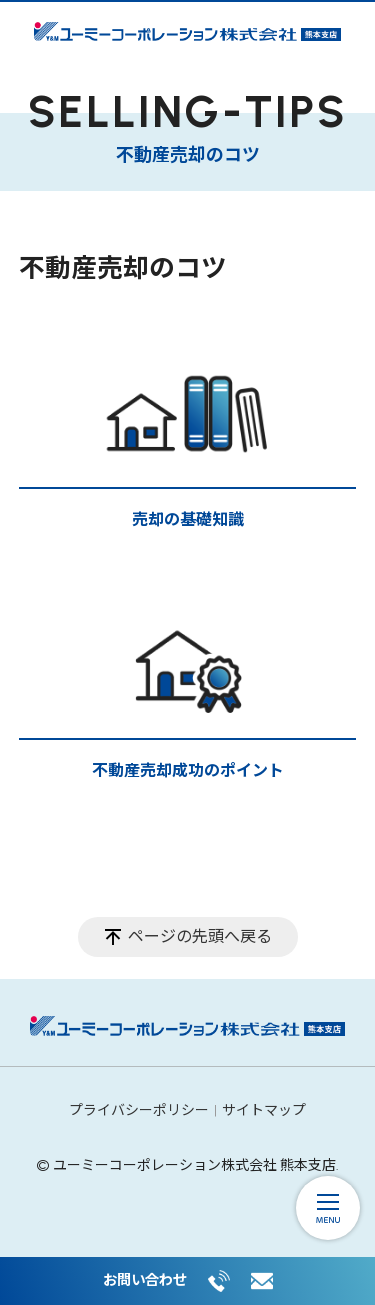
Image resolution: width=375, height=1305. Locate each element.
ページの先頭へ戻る (200, 936)
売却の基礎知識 (188, 519)
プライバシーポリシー (139, 1110)
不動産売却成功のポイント (188, 770)
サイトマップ (264, 1110)
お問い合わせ (145, 1280)
